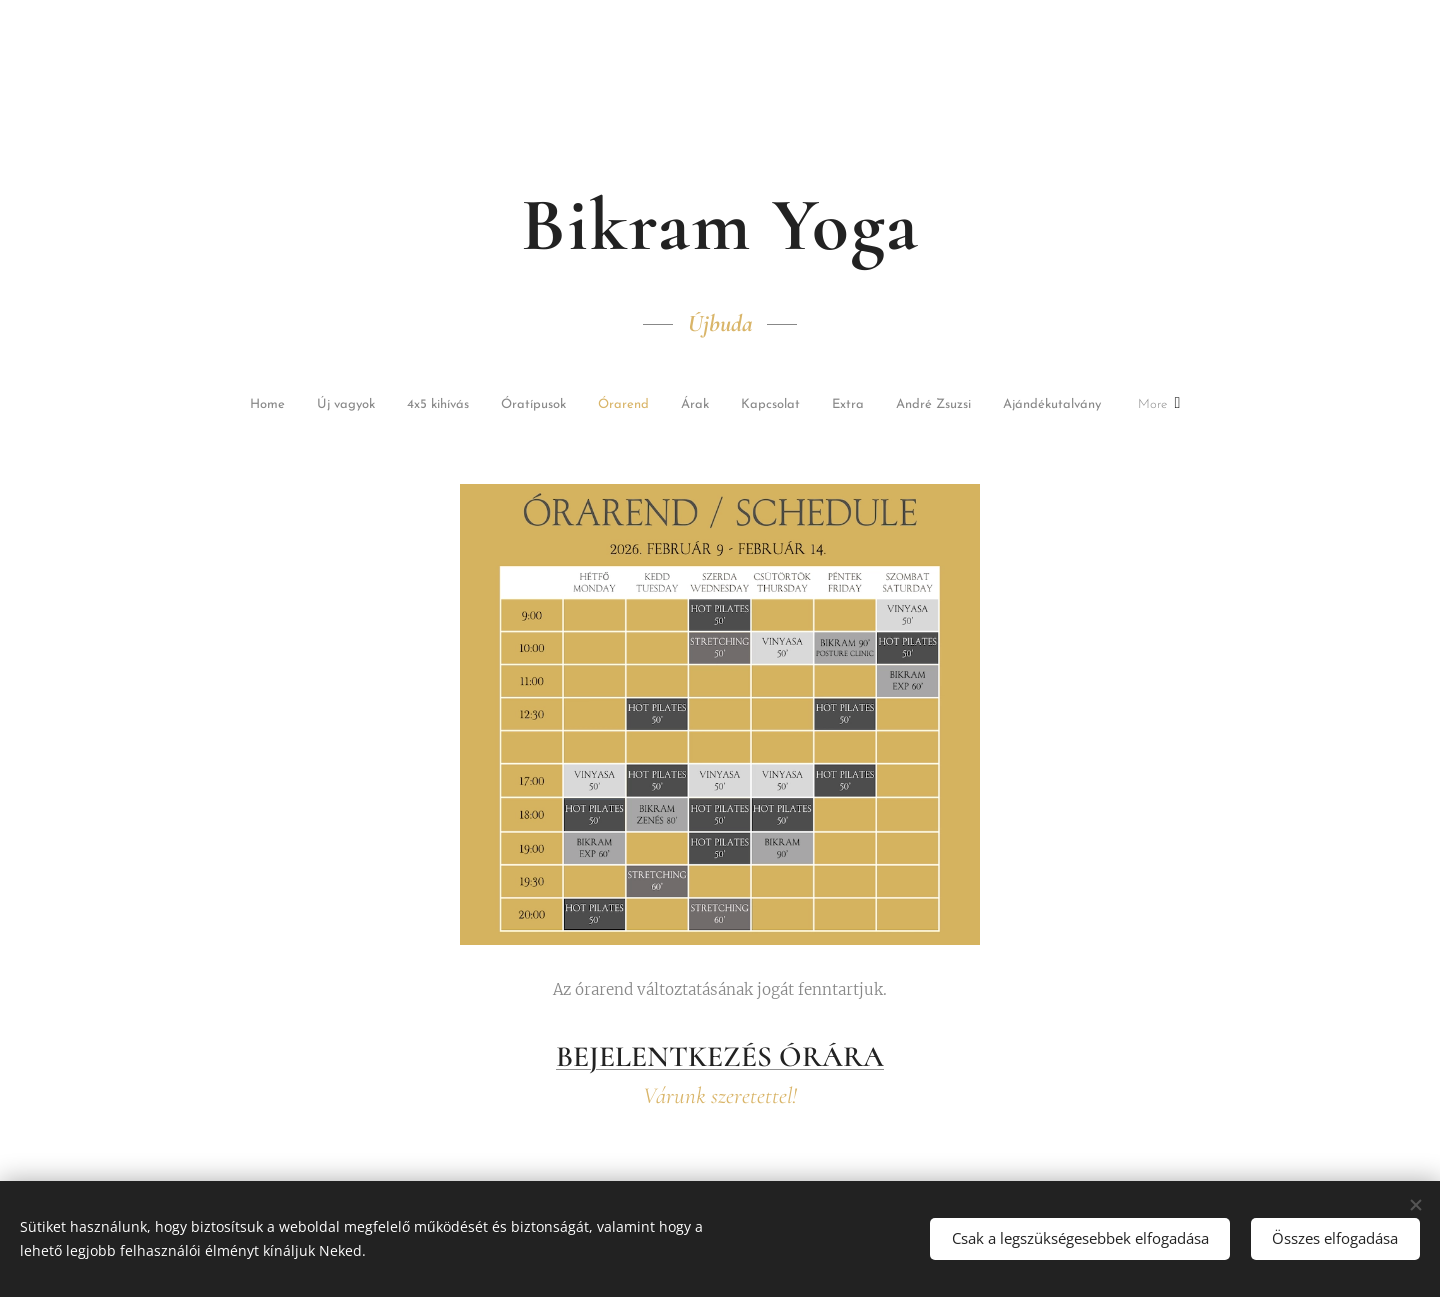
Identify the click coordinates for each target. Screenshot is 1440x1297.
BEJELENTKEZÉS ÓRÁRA (720, 1055)
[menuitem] (292, 406)
